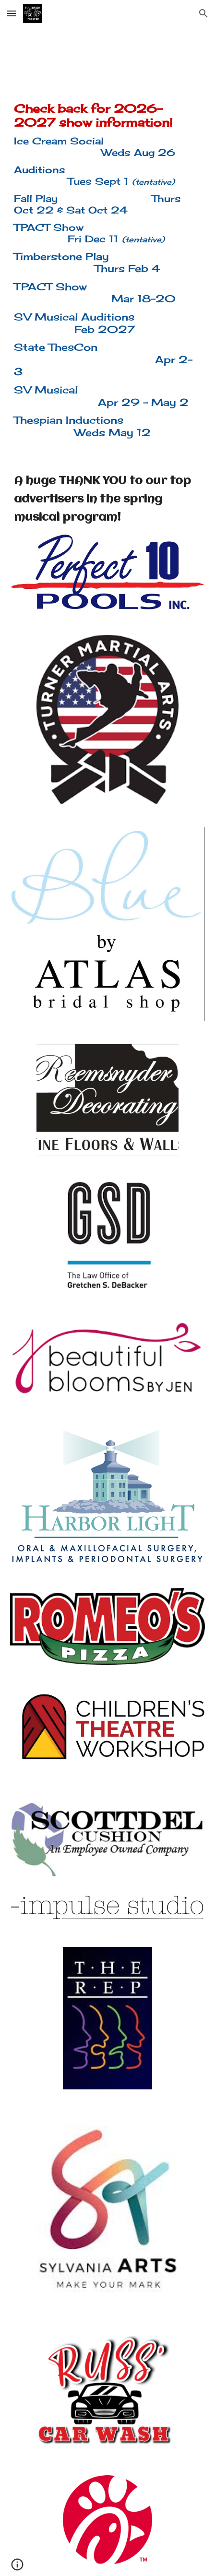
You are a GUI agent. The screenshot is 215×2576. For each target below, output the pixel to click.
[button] (11, 13)
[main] (107, 270)
